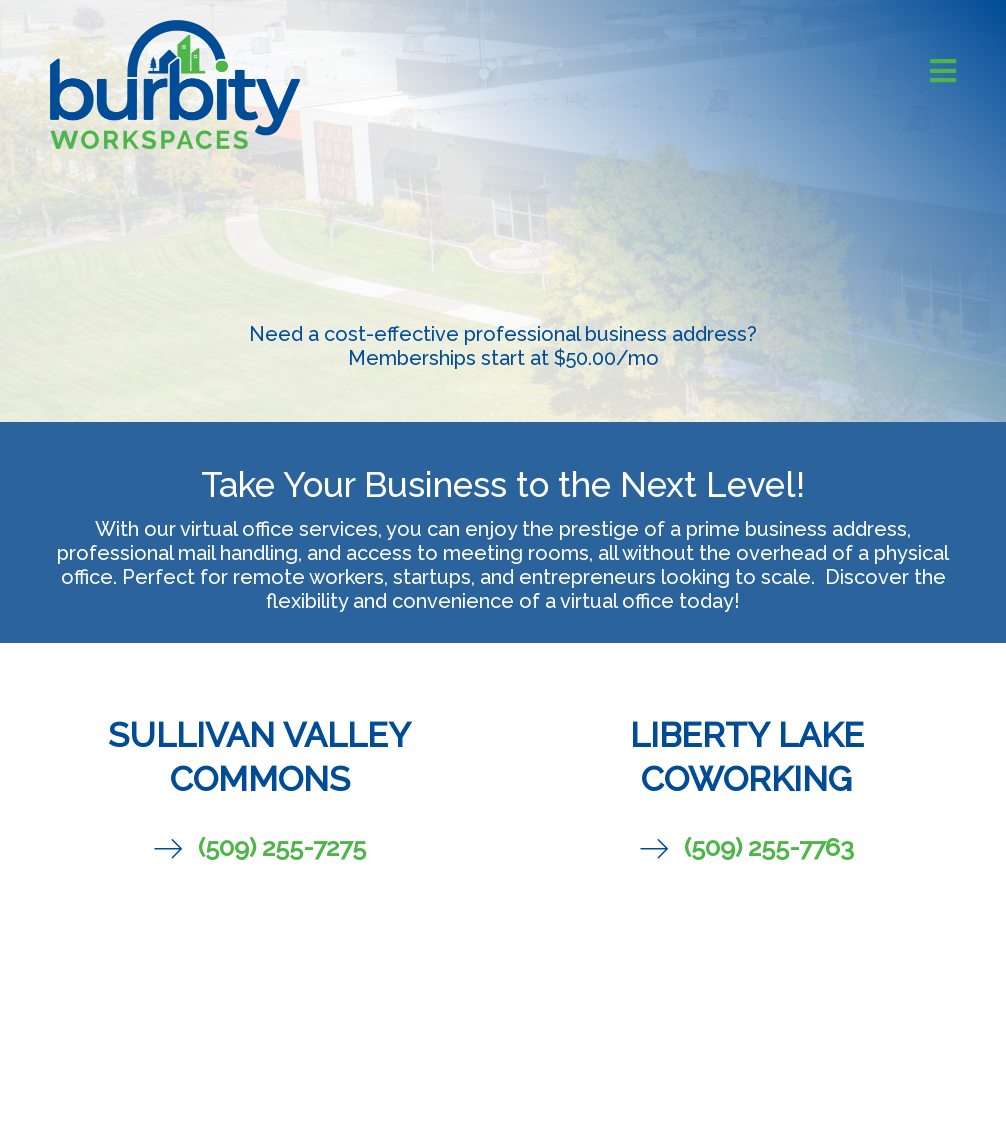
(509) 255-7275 (282, 847)
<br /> (503, 959)
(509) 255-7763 (769, 847)
